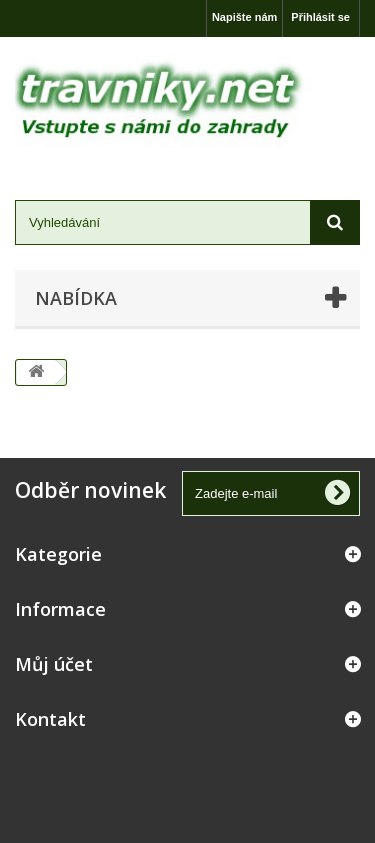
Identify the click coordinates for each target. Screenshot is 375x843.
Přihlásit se (320, 17)
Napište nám (244, 17)
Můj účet (54, 664)
